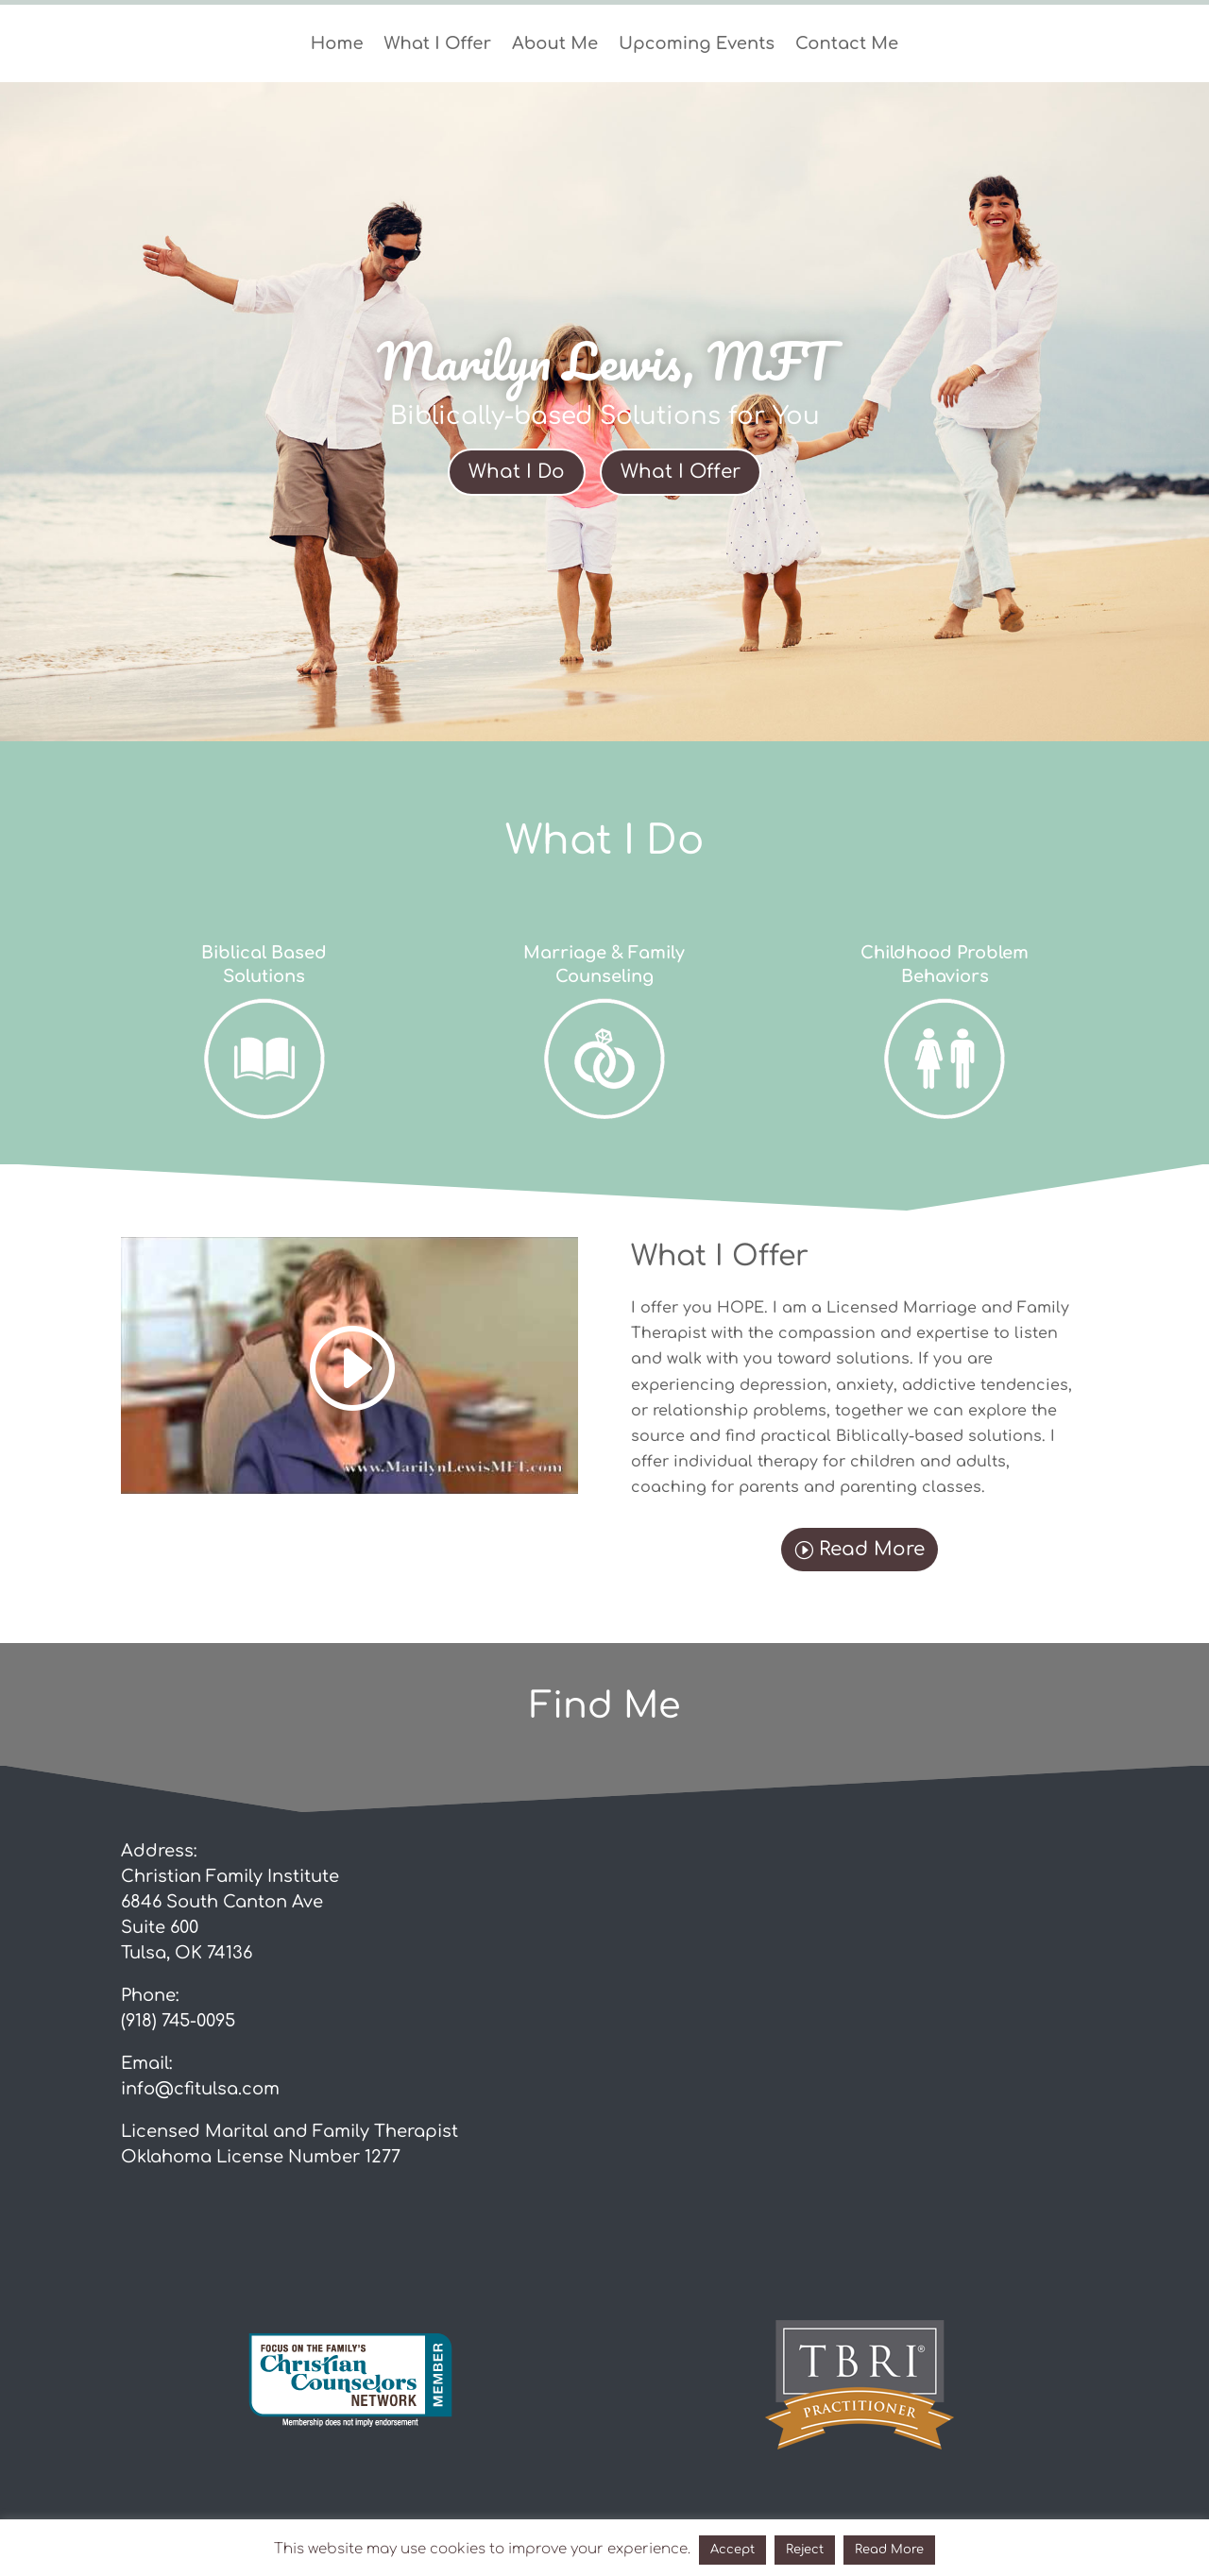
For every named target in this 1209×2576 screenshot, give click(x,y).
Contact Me (846, 45)
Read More (872, 1549)
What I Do (516, 472)
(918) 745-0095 (178, 2020)
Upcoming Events (697, 45)
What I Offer (437, 45)
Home (337, 45)
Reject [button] (805, 2549)
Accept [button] (732, 2549)
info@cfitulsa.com (200, 2088)
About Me (555, 45)
